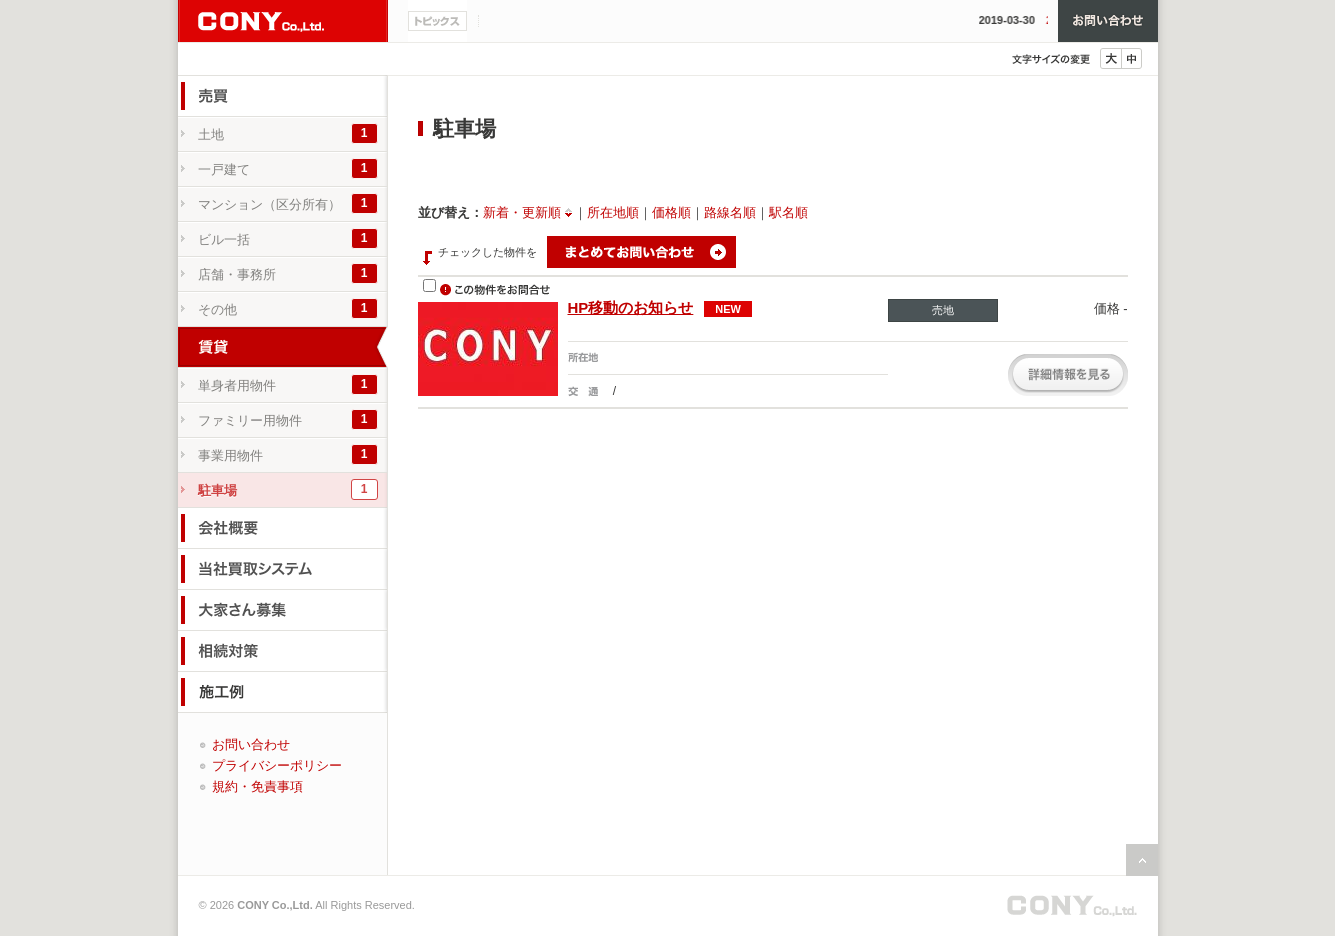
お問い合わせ (1108, 21)
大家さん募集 (283, 610)
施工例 (283, 692)
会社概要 (283, 528)
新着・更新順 (522, 212)
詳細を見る (1068, 375)
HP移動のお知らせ (631, 307)
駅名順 (788, 212)
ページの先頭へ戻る (1142, 860)
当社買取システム (283, 569)
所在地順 (613, 212)
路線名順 (730, 212)
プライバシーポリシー (277, 765)
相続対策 (283, 651)
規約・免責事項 (257, 786)
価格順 (671, 212)
